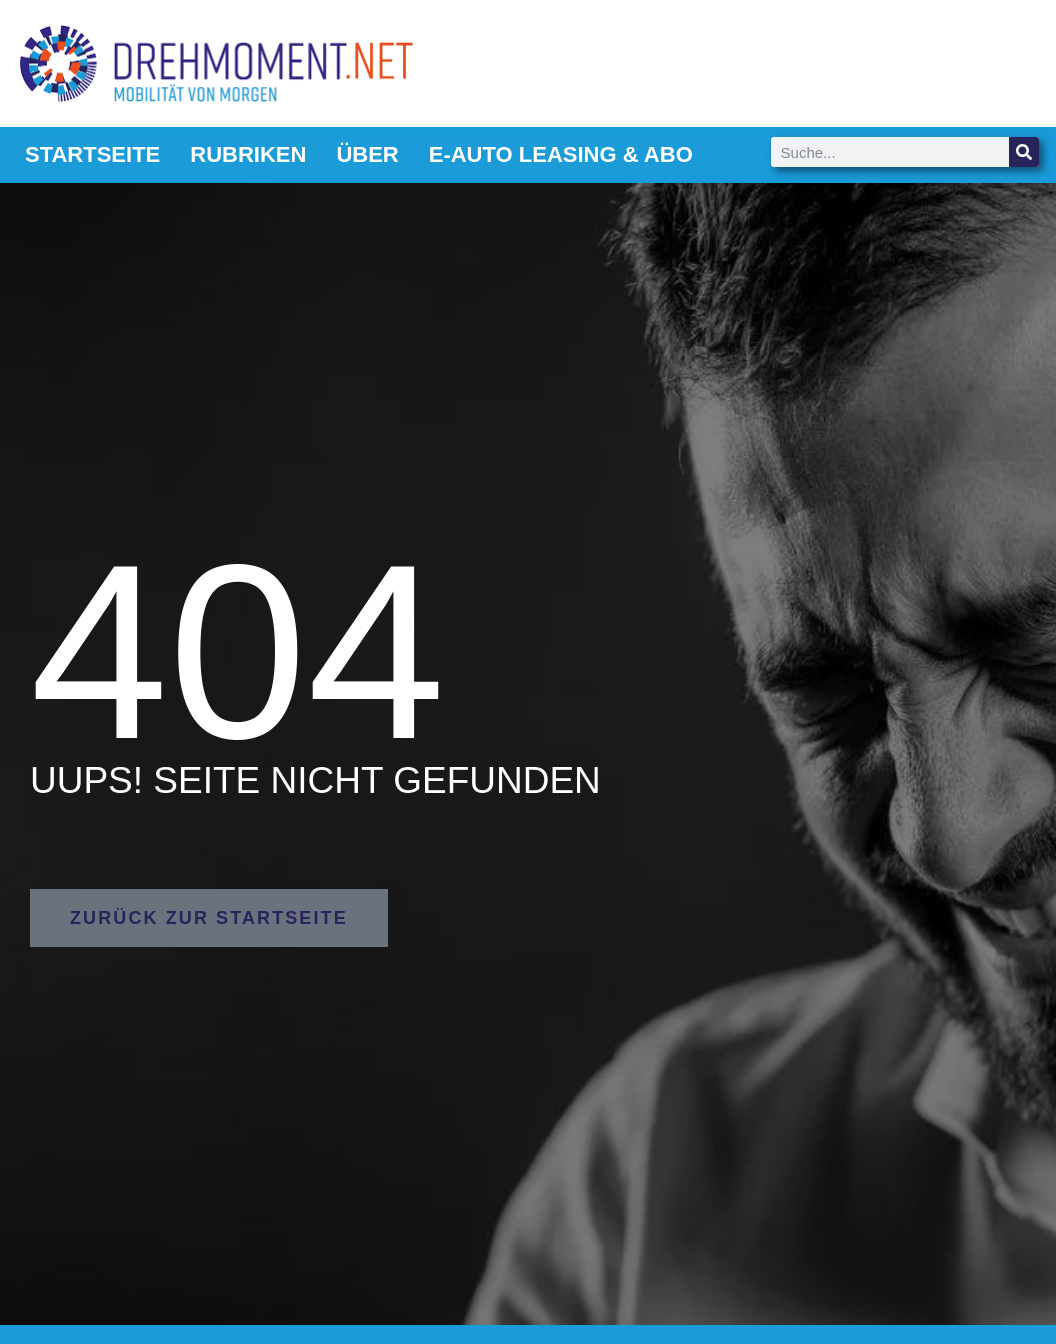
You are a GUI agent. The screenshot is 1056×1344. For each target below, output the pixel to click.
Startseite (92, 154)
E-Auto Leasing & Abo (561, 154)
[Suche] (1024, 152)
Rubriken (248, 154)
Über (367, 154)
